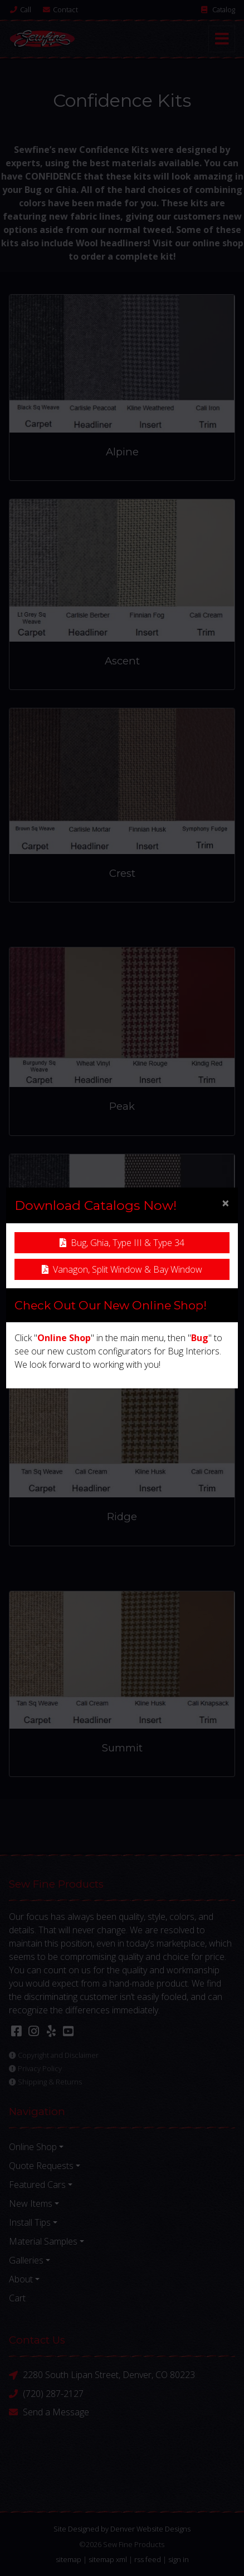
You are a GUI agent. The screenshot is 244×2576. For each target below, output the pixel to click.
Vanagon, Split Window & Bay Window (122, 1269)
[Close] (225, 1203)
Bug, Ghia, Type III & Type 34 (122, 1243)
